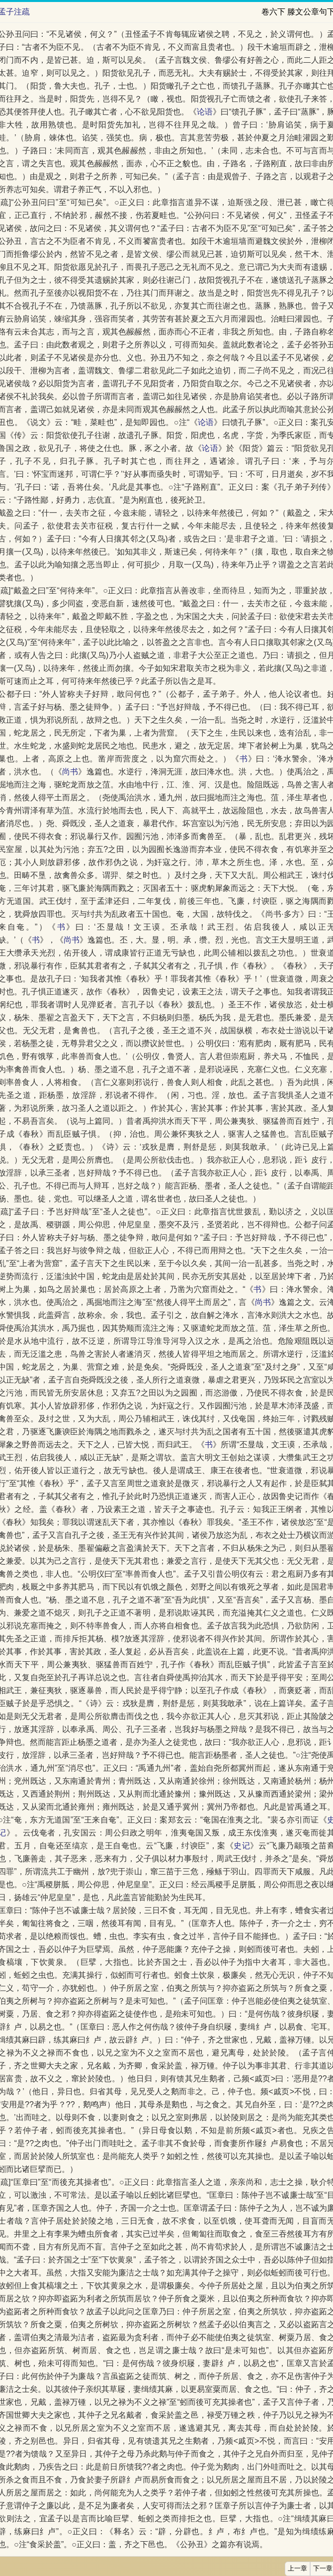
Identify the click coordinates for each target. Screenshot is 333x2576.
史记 (242, 1845)
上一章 (297, 2568)
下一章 (323, 2568)
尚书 (70, 771)
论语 (205, 111)
